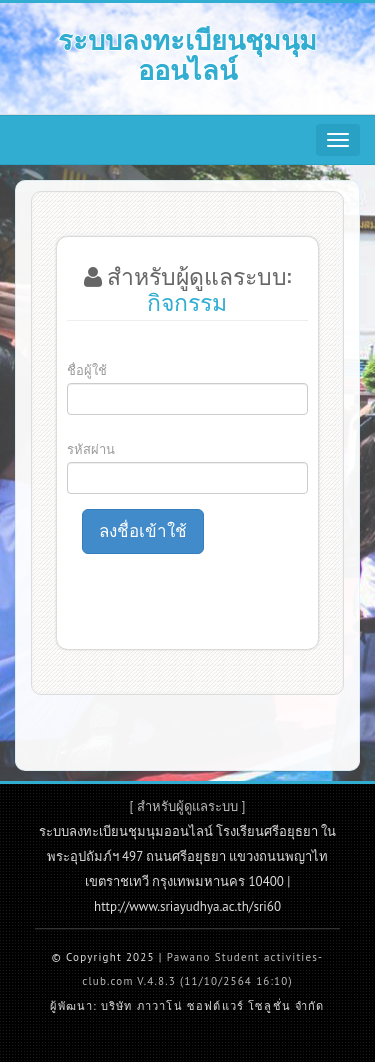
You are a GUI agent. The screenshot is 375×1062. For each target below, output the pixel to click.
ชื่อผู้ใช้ (87, 370)
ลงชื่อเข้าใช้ (143, 531)
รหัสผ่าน (91, 449)
